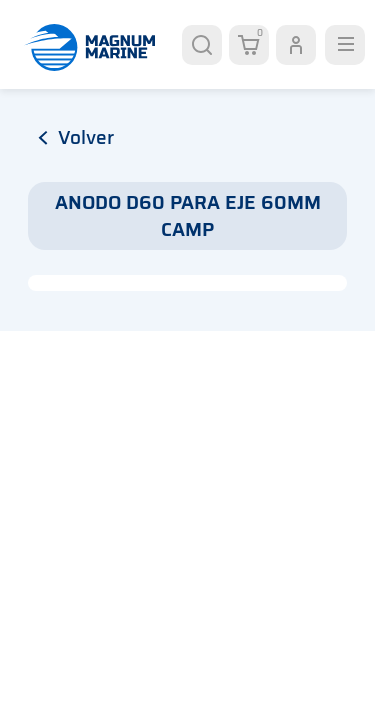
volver (76, 137)
